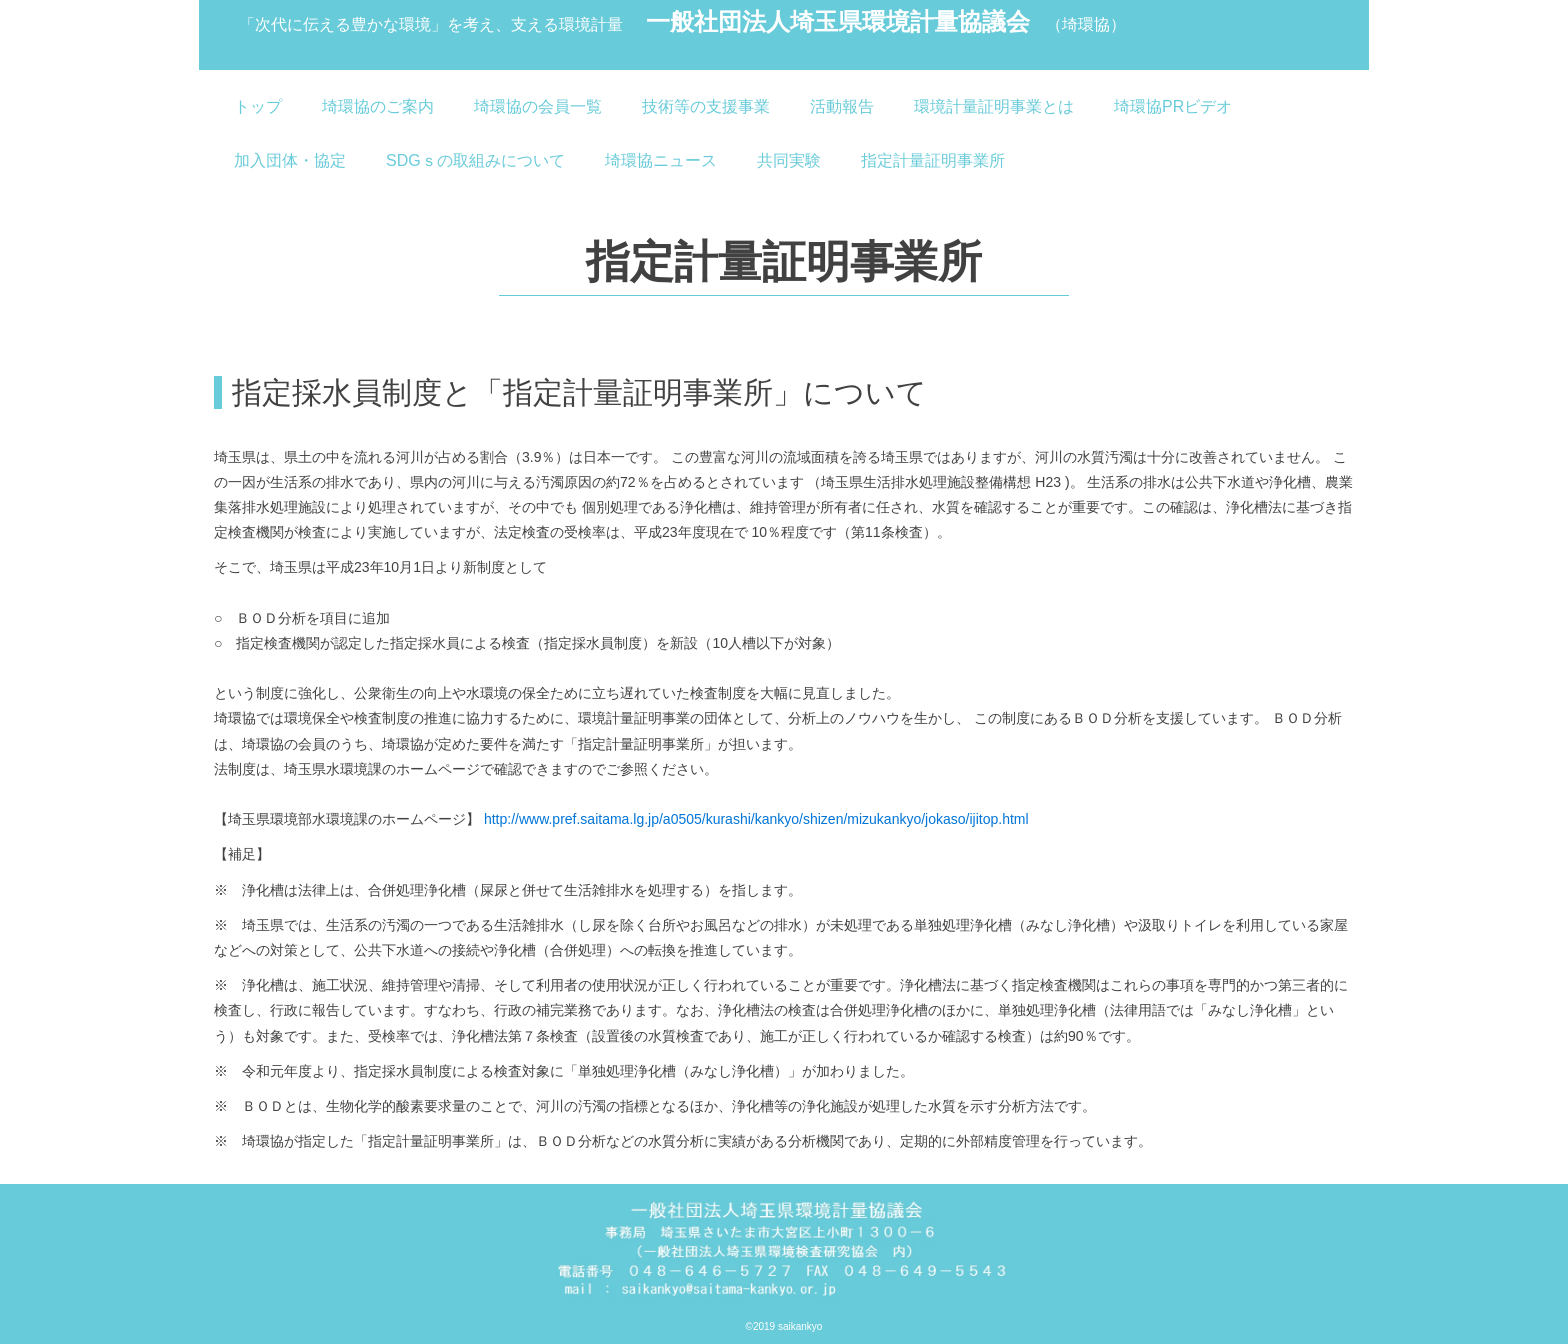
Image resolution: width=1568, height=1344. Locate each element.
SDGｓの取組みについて (475, 160)
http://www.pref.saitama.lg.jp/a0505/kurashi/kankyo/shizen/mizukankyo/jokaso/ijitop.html (756, 819)
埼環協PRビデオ (1173, 106)
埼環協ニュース (661, 160)
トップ (258, 106)
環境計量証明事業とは (994, 106)
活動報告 (842, 106)
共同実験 (789, 160)
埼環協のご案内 (378, 106)
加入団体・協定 (290, 160)
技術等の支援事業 (706, 106)
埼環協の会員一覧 (538, 106)
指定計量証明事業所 (933, 160)
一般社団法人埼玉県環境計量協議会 (682, 24)
